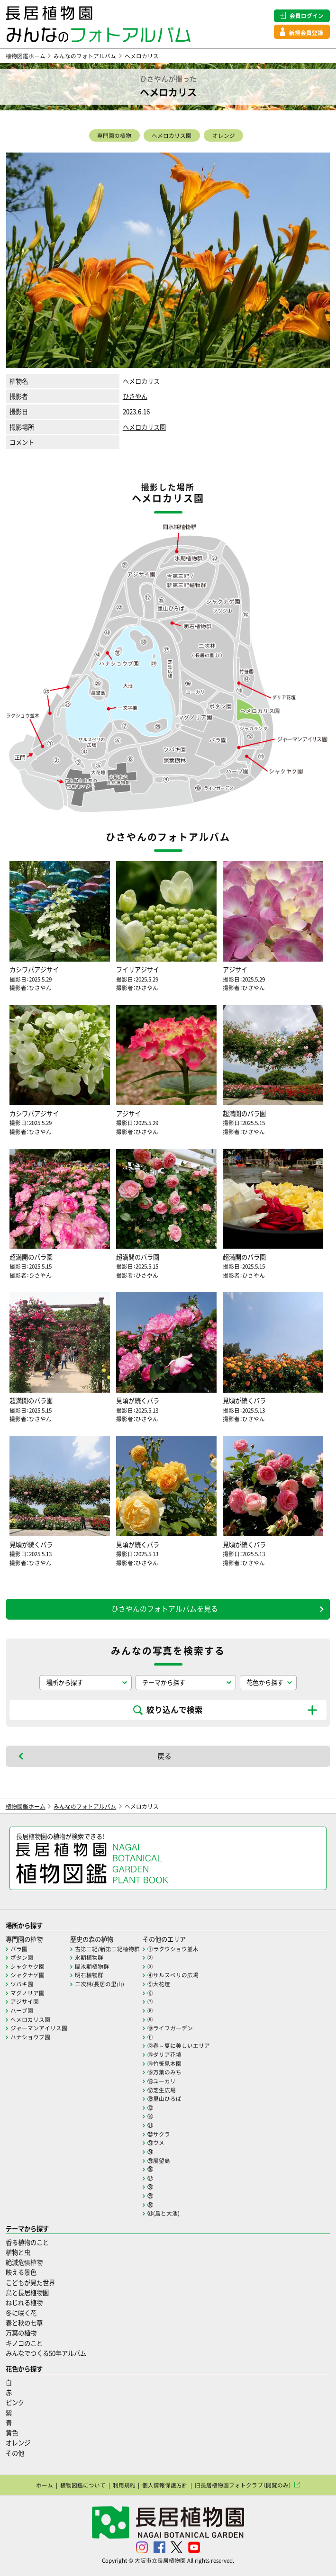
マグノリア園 (27, 1993)
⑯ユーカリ (161, 2081)
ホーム (44, 2485)
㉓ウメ (155, 2142)
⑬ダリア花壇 (164, 2054)
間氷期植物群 (92, 1966)
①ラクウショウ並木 (173, 1949)
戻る (164, 1756)
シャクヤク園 (27, 1966)
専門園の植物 (114, 135)
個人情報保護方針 (165, 2485)
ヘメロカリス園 (171, 135)
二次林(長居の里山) (99, 1984)
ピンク (15, 2402)
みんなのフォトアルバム (85, 56)
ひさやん (135, 396)
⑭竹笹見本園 (164, 2063)
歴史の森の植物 (91, 1939)
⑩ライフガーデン (170, 2028)
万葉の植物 (21, 2332)
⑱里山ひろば (164, 2098)
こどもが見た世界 (30, 2282)
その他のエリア (164, 1939)
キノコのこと (24, 2343)
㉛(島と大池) (163, 2213)
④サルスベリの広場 (173, 1975)
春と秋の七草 (24, 2322)
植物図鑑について (83, 2485)
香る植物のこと (27, 2242)
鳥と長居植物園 (27, 2292)
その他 (15, 2453)
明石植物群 (89, 1975)
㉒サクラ (158, 2134)
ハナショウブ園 (30, 2037)
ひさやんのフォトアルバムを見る (164, 1608)
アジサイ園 (24, 2001)
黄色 (12, 2432)
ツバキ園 (21, 1984)
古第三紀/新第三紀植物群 (107, 1949)
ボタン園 (21, 1957)
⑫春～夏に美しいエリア (178, 2045)
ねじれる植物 (24, 2302)
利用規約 (124, 2485)
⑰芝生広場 (161, 2090)
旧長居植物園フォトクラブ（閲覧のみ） (243, 2485)
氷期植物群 (89, 1957)
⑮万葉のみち (164, 2072)
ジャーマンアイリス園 (38, 2028)
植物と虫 (18, 2252)
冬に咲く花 (21, 2312)
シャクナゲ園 (27, 1975)
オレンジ (223, 135)
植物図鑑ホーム (25, 56)
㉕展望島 (158, 2160)
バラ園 (18, 1949)
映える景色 (21, 2272)
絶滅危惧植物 (24, 2262)
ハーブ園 (21, 2010)
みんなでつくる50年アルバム (46, 2353)
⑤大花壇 (158, 1984)
